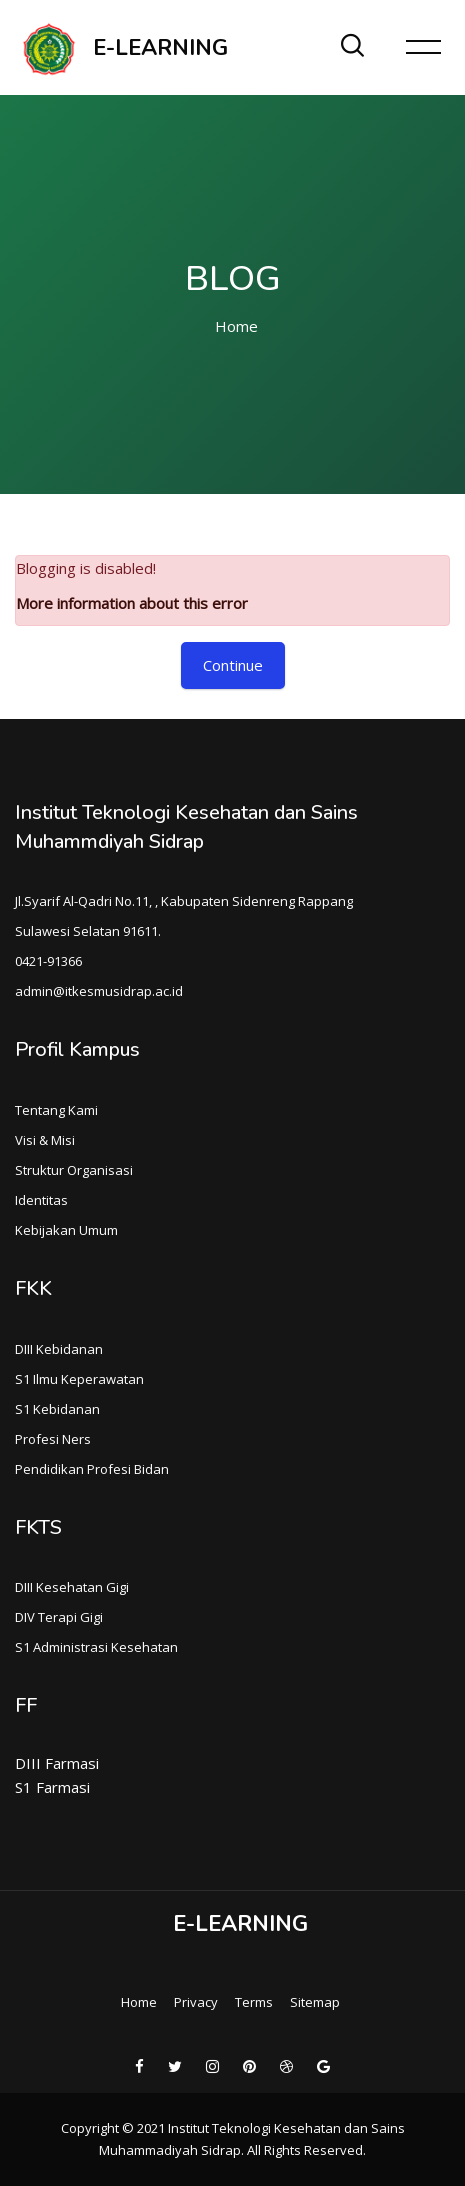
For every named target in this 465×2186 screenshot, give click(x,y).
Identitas (41, 1200)
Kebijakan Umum (66, 1230)
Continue (233, 665)
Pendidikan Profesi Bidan (92, 1469)
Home (236, 326)
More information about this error (132, 603)
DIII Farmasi (57, 1763)
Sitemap (315, 2002)
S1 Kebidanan (57, 1409)
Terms (254, 2002)
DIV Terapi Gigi (59, 1617)
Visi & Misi (45, 1140)
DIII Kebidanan (59, 1349)
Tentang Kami (56, 1110)
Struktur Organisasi (74, 1170)
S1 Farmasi (52, 1787)
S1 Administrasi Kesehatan (96, 1647)
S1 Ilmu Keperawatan (79, 1379)
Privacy (196, 2002)
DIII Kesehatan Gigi (72, 1587)
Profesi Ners (53, 1439)
